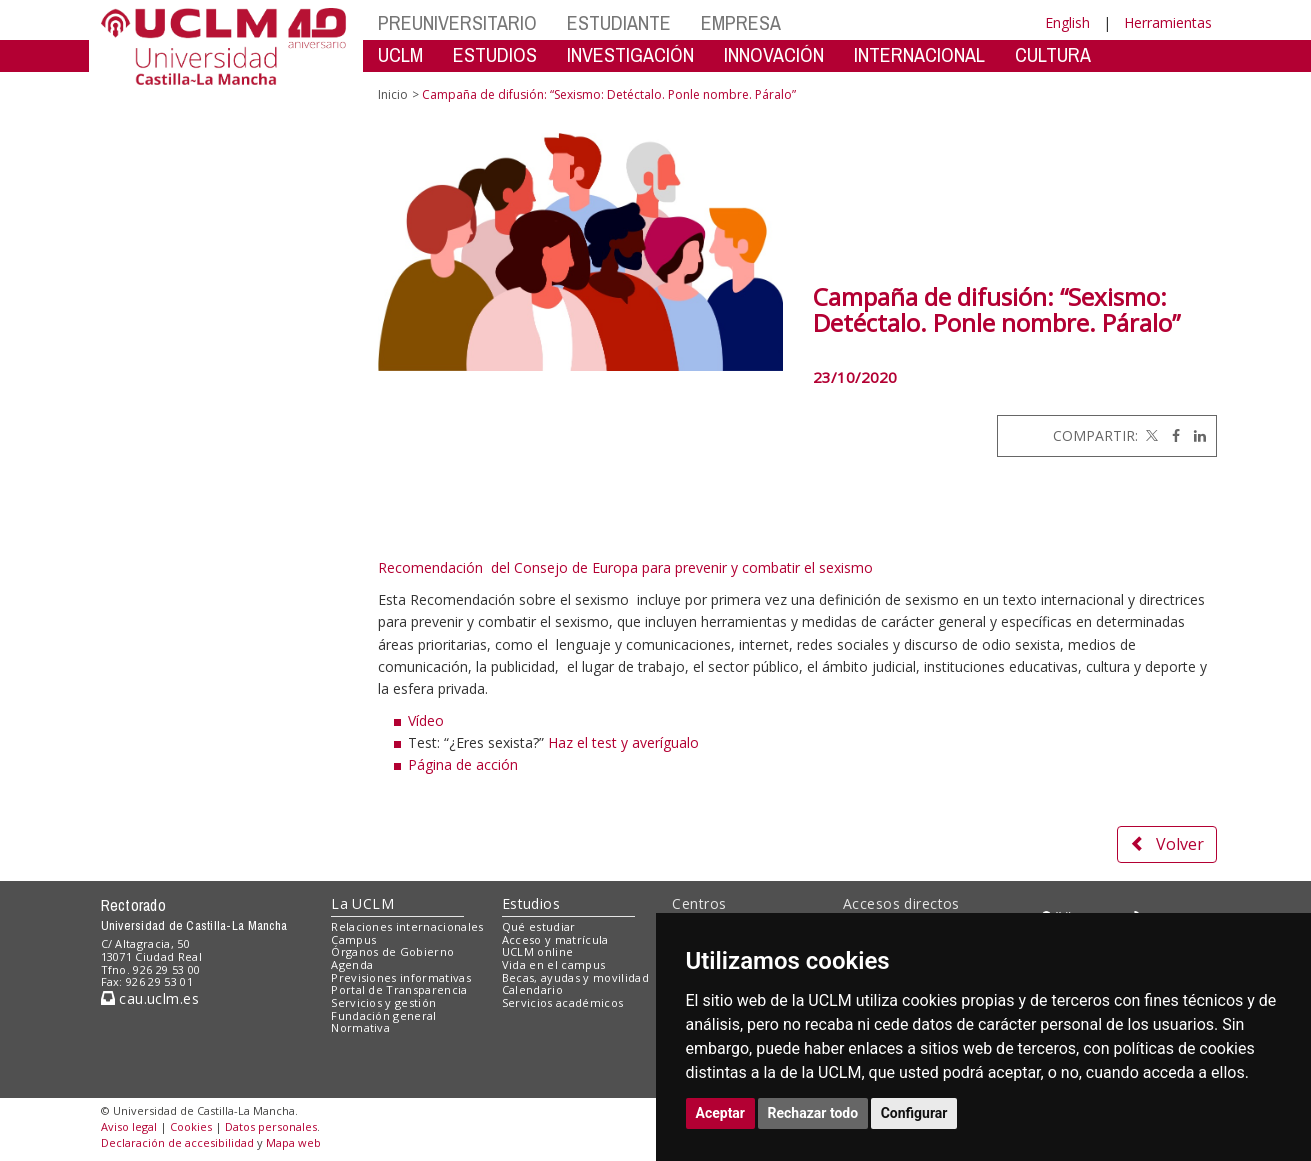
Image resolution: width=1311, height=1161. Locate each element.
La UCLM (362, 903)
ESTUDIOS (495, 54)
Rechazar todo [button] (813, 1113)
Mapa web (293, 1142)
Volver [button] (1167, 844)
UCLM (400, 54)
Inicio (393, 94)
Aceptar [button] (721, 1113)
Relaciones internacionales (407, 926)
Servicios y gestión (383, 1002)
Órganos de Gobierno (392, 951)
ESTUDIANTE (619, 22)
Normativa (360, 1027)
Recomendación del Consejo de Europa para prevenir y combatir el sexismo (625, 567)
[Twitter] (1150, 435)
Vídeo (426, 720)
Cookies (191, 1126)
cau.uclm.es (150, 998)
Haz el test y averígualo (621, 742)
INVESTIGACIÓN (630, 54)
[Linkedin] (1195, 435)
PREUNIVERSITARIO (457, 22)
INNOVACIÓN (774, 54)
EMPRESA (741, 22)
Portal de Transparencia (399, 989)
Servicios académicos (563, 1002)
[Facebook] (1171, 435)
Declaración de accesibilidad (177, 1142)
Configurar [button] (914, 1113)
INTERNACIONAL (919, 54)
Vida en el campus (554, 964)
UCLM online (538, 951)
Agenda (352, 964)
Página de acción (463, 764)
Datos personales (271, 1126)
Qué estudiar (539, 926)
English (1067, 22)
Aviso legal (129, 1126)
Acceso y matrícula (555, 939)
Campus (353, 939)
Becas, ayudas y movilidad (575, 977)
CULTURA (1053, 54)
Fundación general (384, 1015)
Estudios (531, 903)
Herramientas (1168, 22)
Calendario (532, 989)
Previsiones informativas (401, 977)
